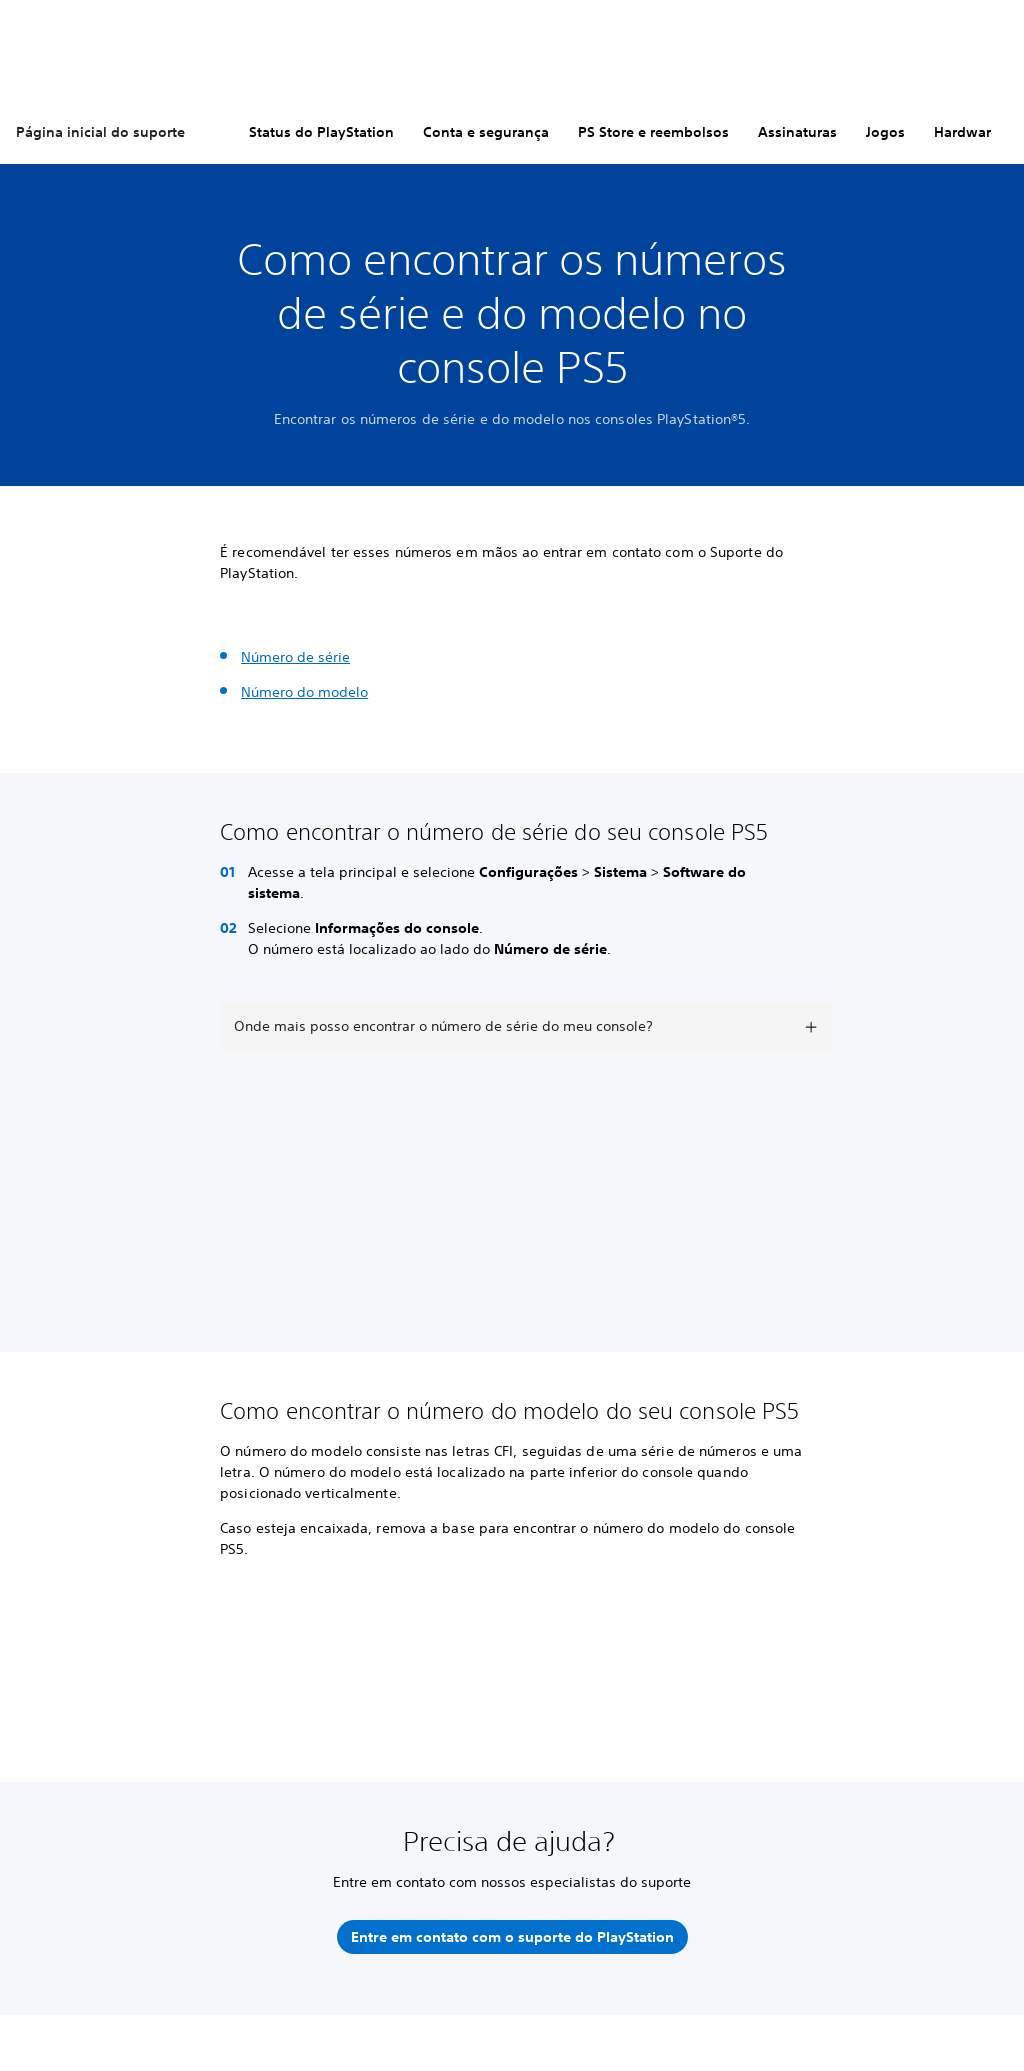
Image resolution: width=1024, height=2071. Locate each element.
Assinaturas (797, 132)
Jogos (885, 132)
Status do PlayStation (321, 132)
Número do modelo (304, 692)
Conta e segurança (486, 132)
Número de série (295, 657)
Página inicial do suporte (100, 132)
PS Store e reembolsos (653, 132)
